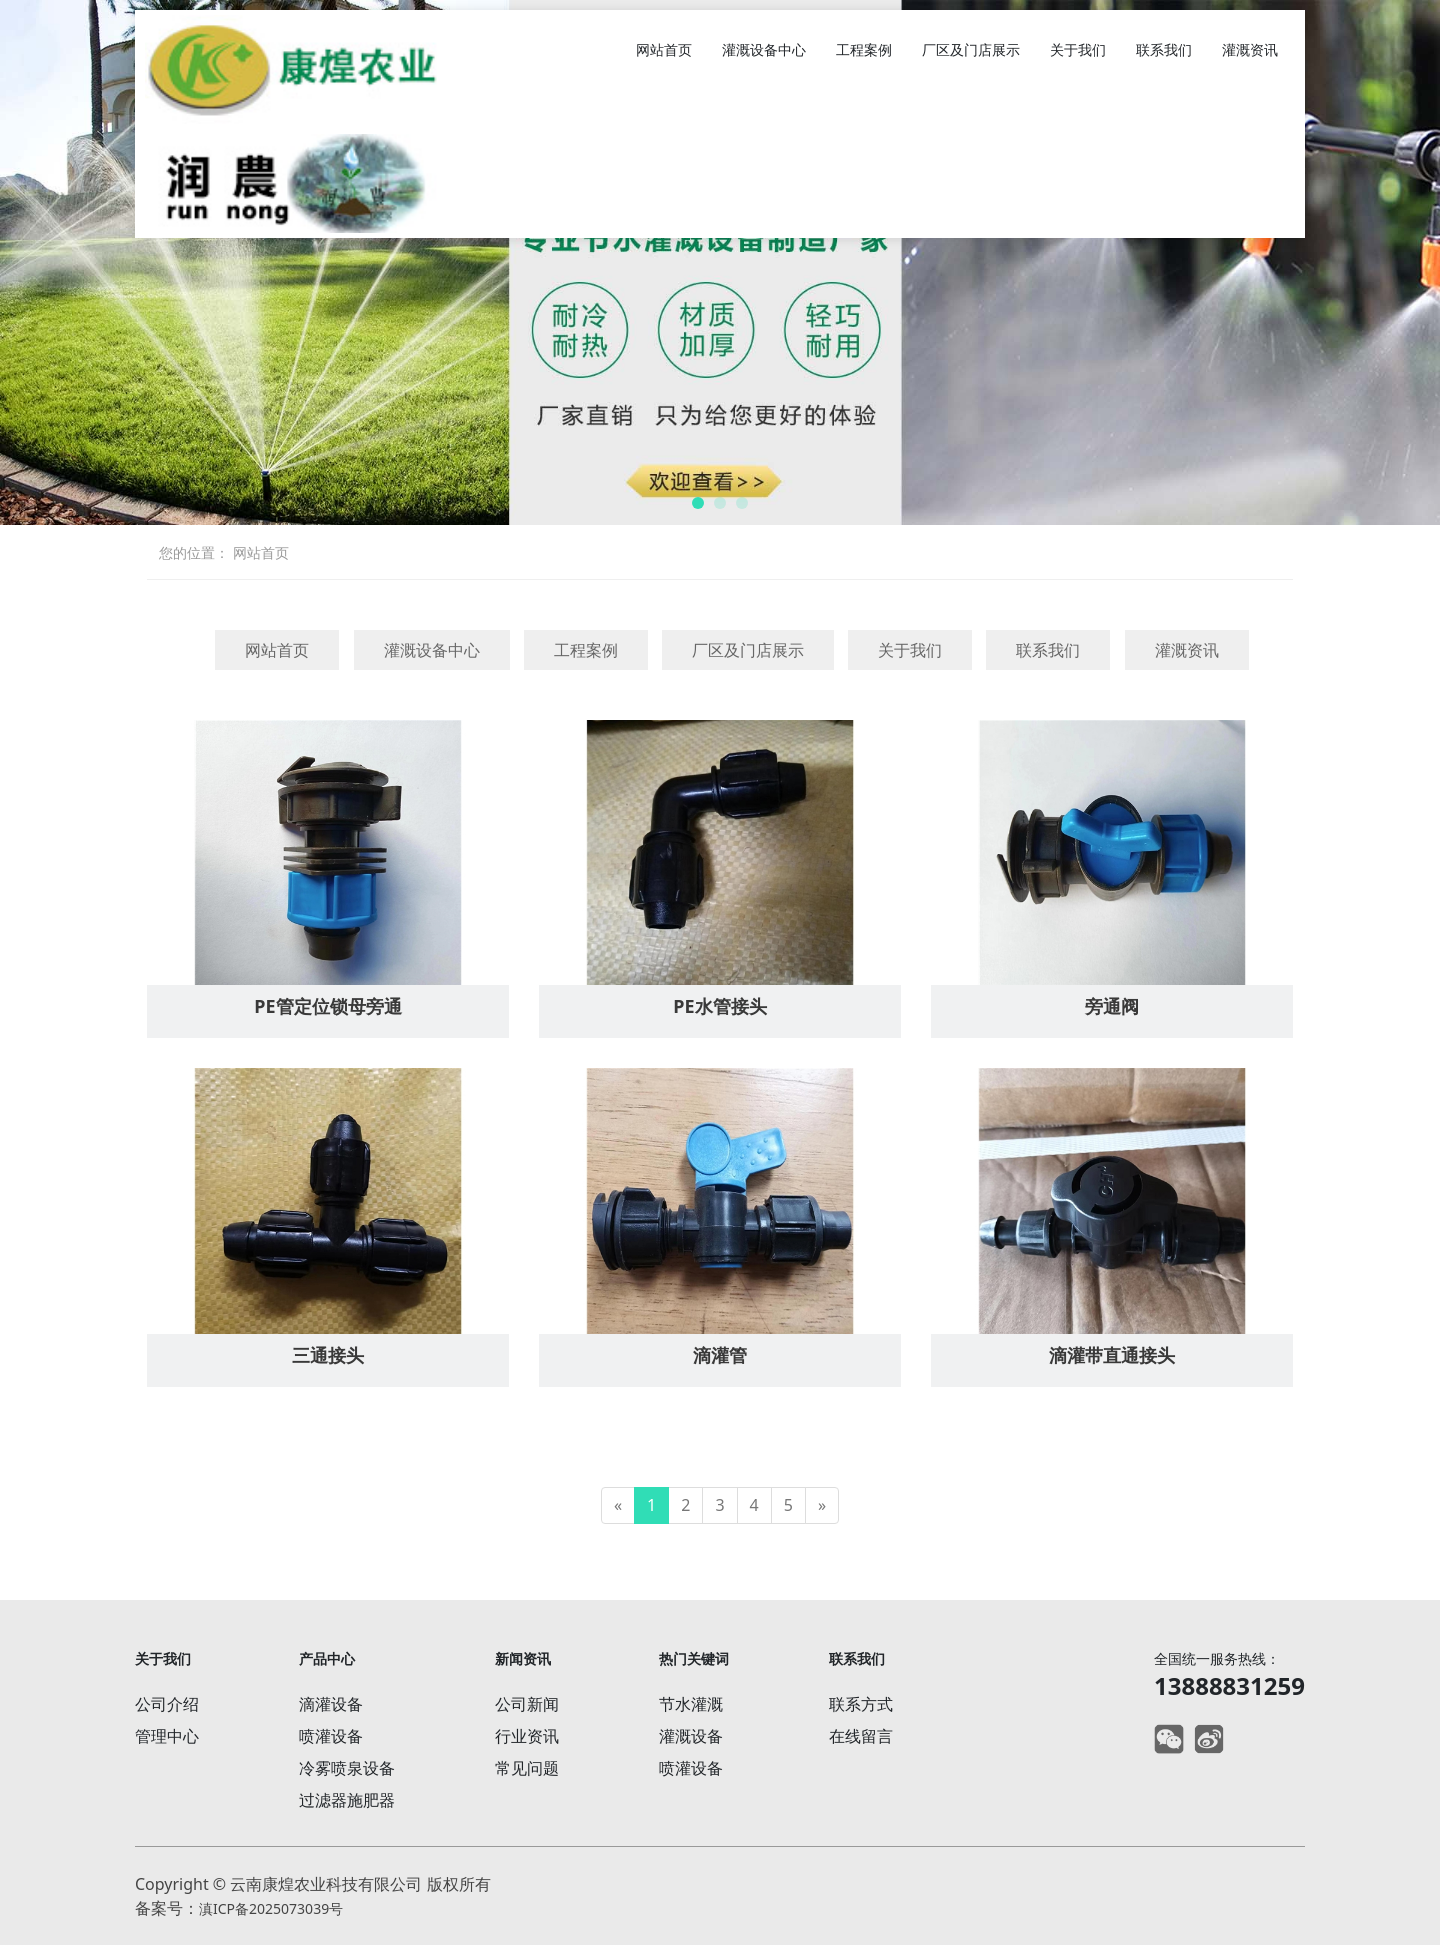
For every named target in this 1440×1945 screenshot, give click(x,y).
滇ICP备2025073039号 (271, 1908)
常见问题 (527, 1768)
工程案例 (864, 49)
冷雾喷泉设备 (347, 1768)
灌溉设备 (691, 1736)
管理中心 (167, 1736)
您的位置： (194, 552)
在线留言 (861, 1736)
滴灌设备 (331, 1704)
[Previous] (618, 1505)
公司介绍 (167, 1704)
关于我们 (1078, 49)
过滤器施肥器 (347, 1800)
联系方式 (861, 1704)
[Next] (822, 1505)
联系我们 (1164, 49)
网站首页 (664, 49)
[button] (698, 503)
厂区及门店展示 (971, 49)
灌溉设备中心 (764, 49)
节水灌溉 (691, 1704)
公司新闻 (527, 1704)
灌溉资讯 (1250, 49)
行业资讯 (527, 1736)
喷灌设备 (331, 1736)
